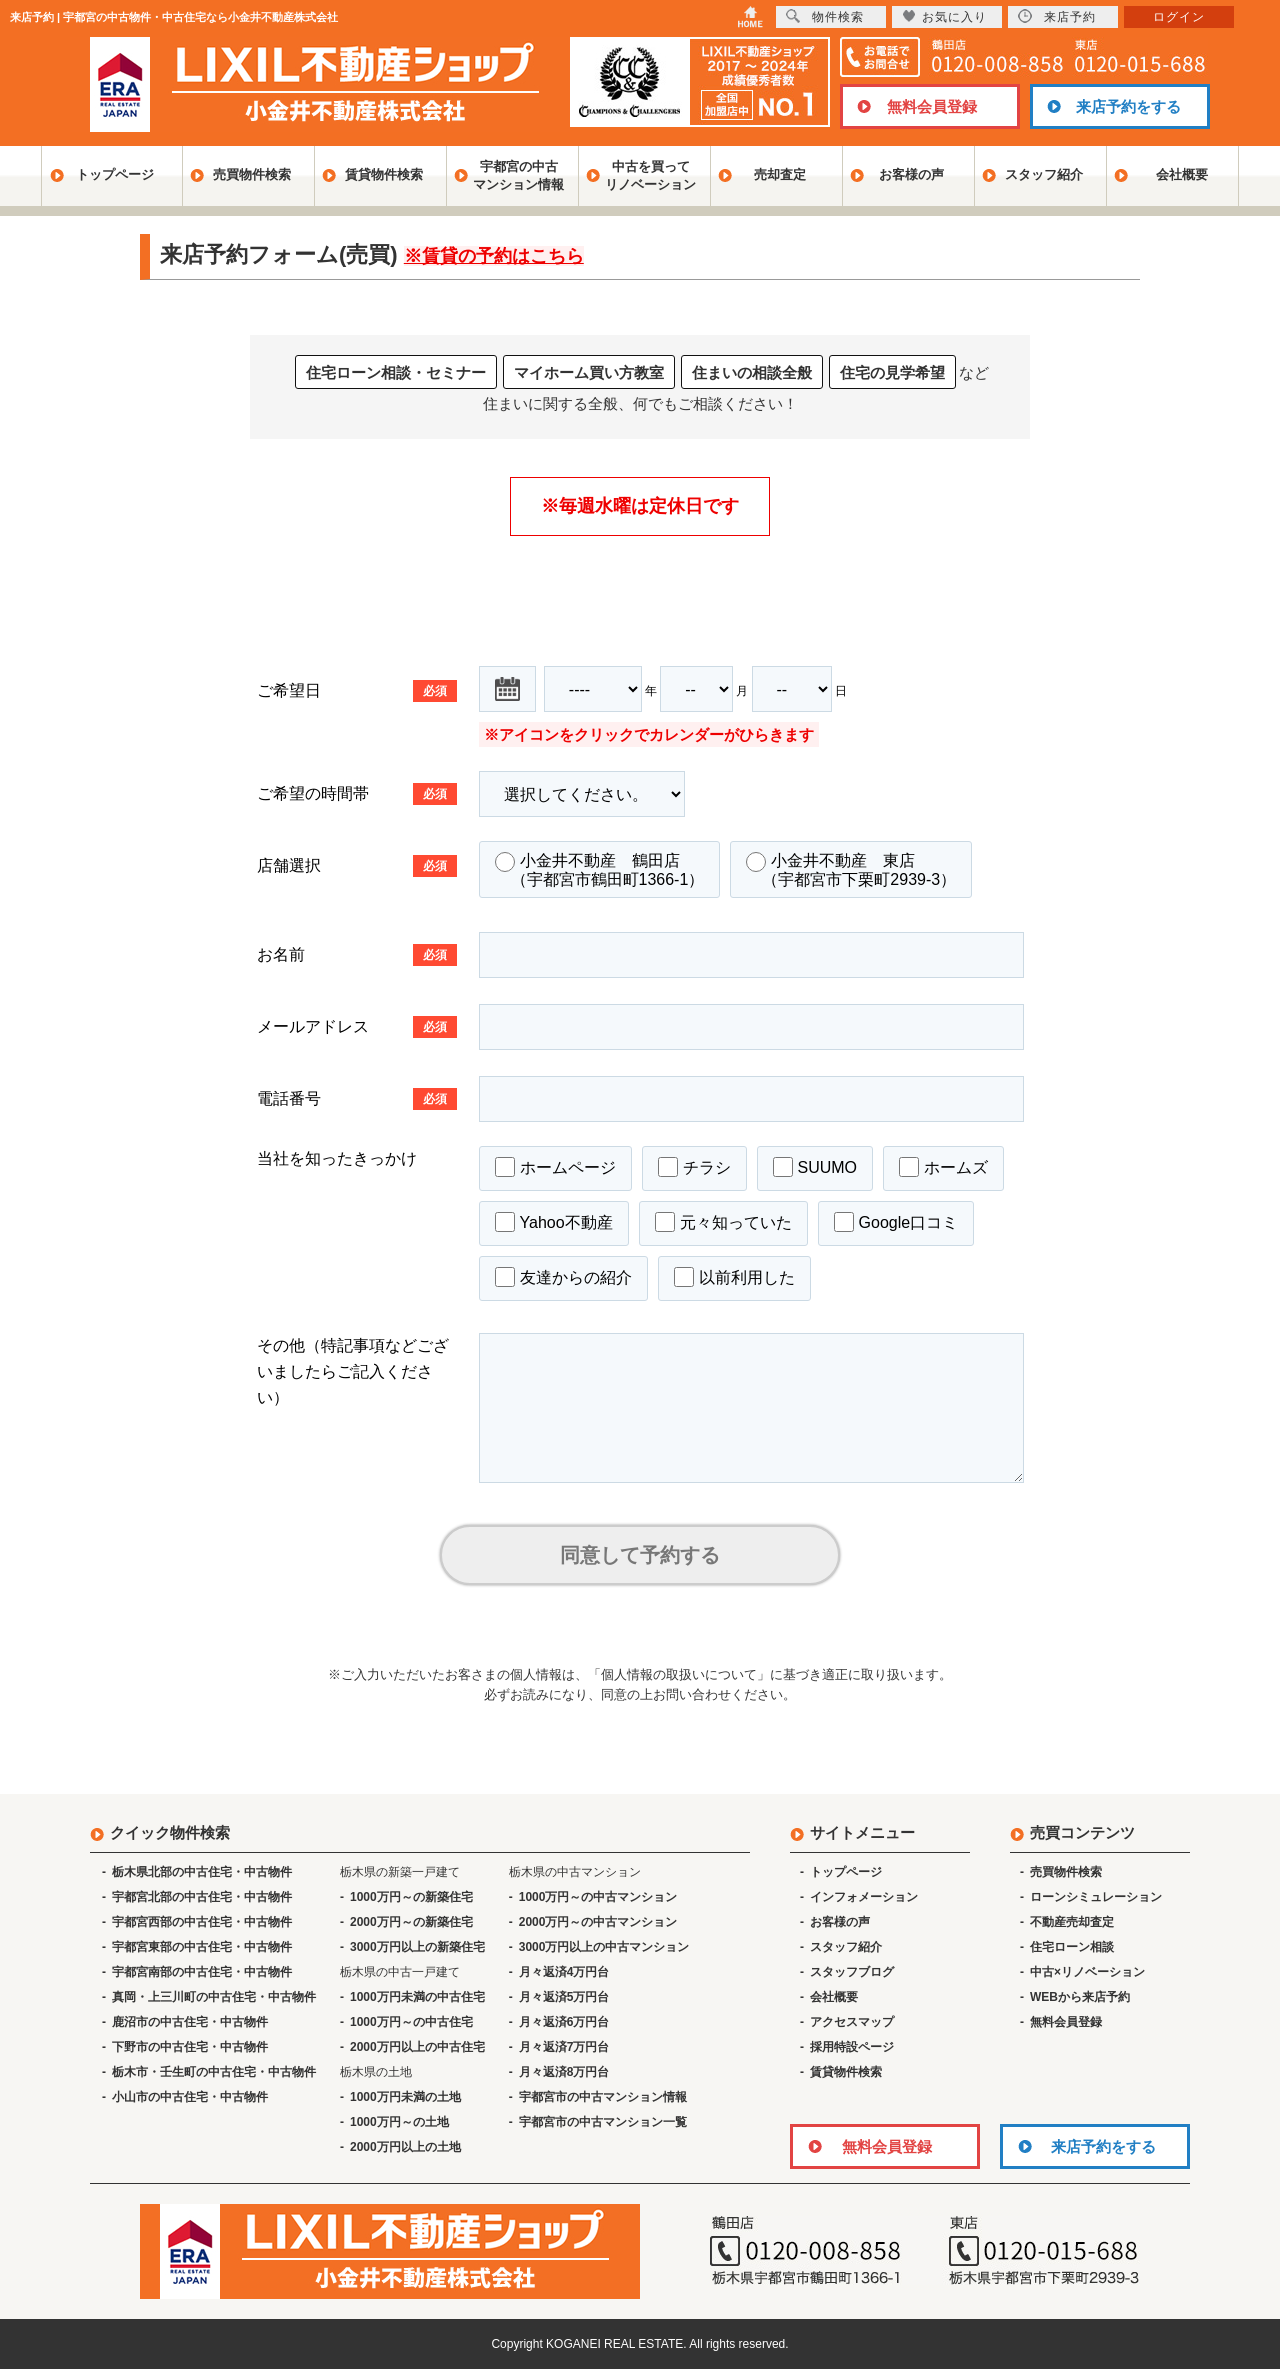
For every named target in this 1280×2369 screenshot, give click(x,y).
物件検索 (825, 16)
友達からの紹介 (563, 1277)
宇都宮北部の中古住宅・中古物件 (202, 1897)
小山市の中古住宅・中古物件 (190, 2097)
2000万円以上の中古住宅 (417, 2047)
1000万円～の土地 (399, 2122)
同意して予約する (640, 1555)
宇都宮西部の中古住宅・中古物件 (202, 1922)
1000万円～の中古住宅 (411, 2022)
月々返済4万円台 (564, 1972)
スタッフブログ (852, 1972)
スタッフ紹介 (1044, 174)
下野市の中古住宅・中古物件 (190, 2047)
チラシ (694, 1167)
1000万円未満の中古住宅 (417, 1997)
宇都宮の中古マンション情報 (518, 175)
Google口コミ (896, 1222)
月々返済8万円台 (564, 2072)
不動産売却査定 (1072, 1922)
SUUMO (815, 1167)
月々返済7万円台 (564, 2047)
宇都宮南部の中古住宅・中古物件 (202, 1972)
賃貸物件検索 (384, 174)
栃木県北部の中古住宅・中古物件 (202, 1872)
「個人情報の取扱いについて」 (679, 1674)
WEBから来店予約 (1080, 1997)
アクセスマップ (852, 2022)
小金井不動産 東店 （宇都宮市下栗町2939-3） (851, 870)
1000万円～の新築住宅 (411, 1897)
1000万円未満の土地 (405, 2097)
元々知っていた (723, 1222)
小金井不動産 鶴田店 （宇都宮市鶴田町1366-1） (600, 870)
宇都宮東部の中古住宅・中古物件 (202, 1947)
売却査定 (780, 174)
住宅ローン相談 (1072, 1947)
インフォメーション (864, 1897)
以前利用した (734, 1277)
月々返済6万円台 (564, 2022)
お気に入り (944, 16)
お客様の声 (911, 174)
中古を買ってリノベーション (650, 175)
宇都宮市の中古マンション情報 (603, 2097)
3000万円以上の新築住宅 (417, 1947)
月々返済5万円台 (564, 1997)
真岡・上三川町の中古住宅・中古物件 (214, 1997)
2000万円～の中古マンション (598, 1922)
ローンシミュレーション (1096, 1897)
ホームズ (943, 1167)
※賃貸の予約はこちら (494, 256)
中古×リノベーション (1087, 1972)
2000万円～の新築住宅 (411, 1922)
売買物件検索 (252, 174)
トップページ (115, 174)
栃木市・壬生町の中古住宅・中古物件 (214, 2072)
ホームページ (555, 1167)
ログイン (1179, 17)
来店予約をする (1128, 106)
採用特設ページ (852, 2047)
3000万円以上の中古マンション (604, 1947)
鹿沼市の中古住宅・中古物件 (190, 2022)
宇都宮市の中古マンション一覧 (603, 2122)
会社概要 (1182, 174)
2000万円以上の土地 (405, 2147)
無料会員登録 (932, 106)
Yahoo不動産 (554, 1222)
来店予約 (1057, 16)
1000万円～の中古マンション (598, 1897)
